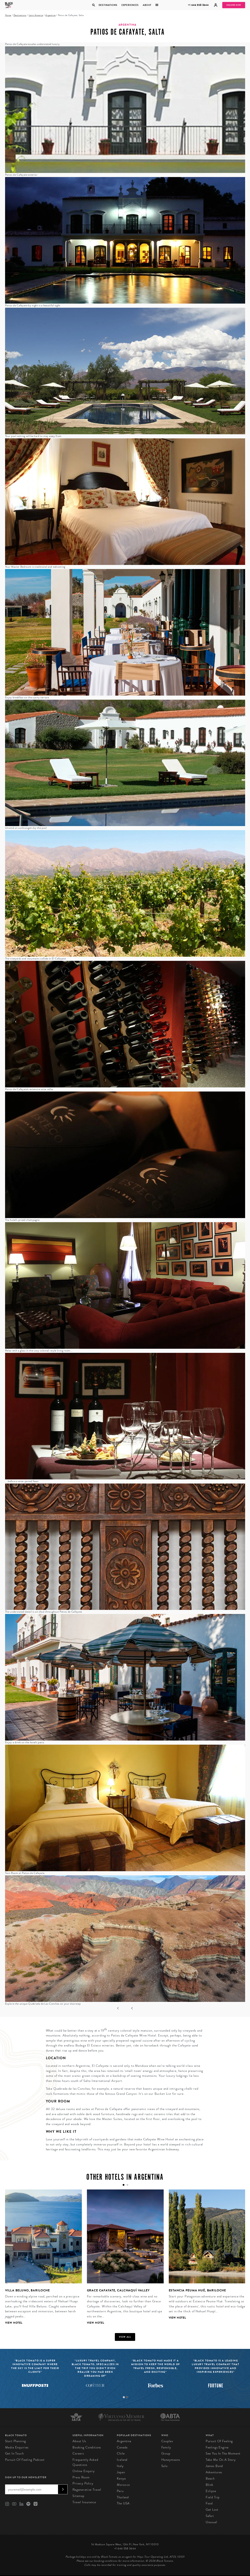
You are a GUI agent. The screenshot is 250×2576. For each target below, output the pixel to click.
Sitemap (78, 2495)
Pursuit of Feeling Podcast (25, 2459)
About (147, 5)
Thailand (123, 2497)
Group (165, 2453)
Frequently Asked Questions (85, 2462)
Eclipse (211, 2491)
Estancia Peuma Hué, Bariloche (197, 2290)
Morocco (123, 2484)
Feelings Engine (217, 2447)
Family (166, 2447)
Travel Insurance (84, 2502)
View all (125, 2337)
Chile (121, 2453)
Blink (209, 2484)
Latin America (36, 15)
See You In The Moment (223, 2453)
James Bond (214, 2466)
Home (8, 15)
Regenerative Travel (86, 2489)
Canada (122, 2447)
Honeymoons (170, 2459)
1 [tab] (124, 2397)
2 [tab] (127, 2397)
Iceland (122, 2459)
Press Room (81, 2477)
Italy (120, 2466)
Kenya (121, 2478)
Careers (78, 2453)
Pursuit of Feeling (219, 2441)
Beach (210, 2478)
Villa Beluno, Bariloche (27, 2290)
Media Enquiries (17, 2447)
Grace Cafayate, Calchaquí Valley (118, 2290)
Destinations (107, 5)
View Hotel (14, 2323)
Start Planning (15, 2441)
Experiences (130, 5)
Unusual (211, 2522)
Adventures (214, 2472)
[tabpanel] (41, 2260)
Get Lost (212, 2509)
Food (209, 2503)
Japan (121, 2472)
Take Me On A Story (221, 2459)
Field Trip (213, 2497)
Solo (164, 2466)
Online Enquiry (83, 2471)
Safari (210, 2515)
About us (79, 2441)
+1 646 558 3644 (198, 5)
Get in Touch (14, 2453)
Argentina (50, 15)
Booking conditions (86, 2447)
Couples (167, 2441)
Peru (120, 2491)
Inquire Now (233, 5)
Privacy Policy (82, 2483)
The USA (123, 2503)
